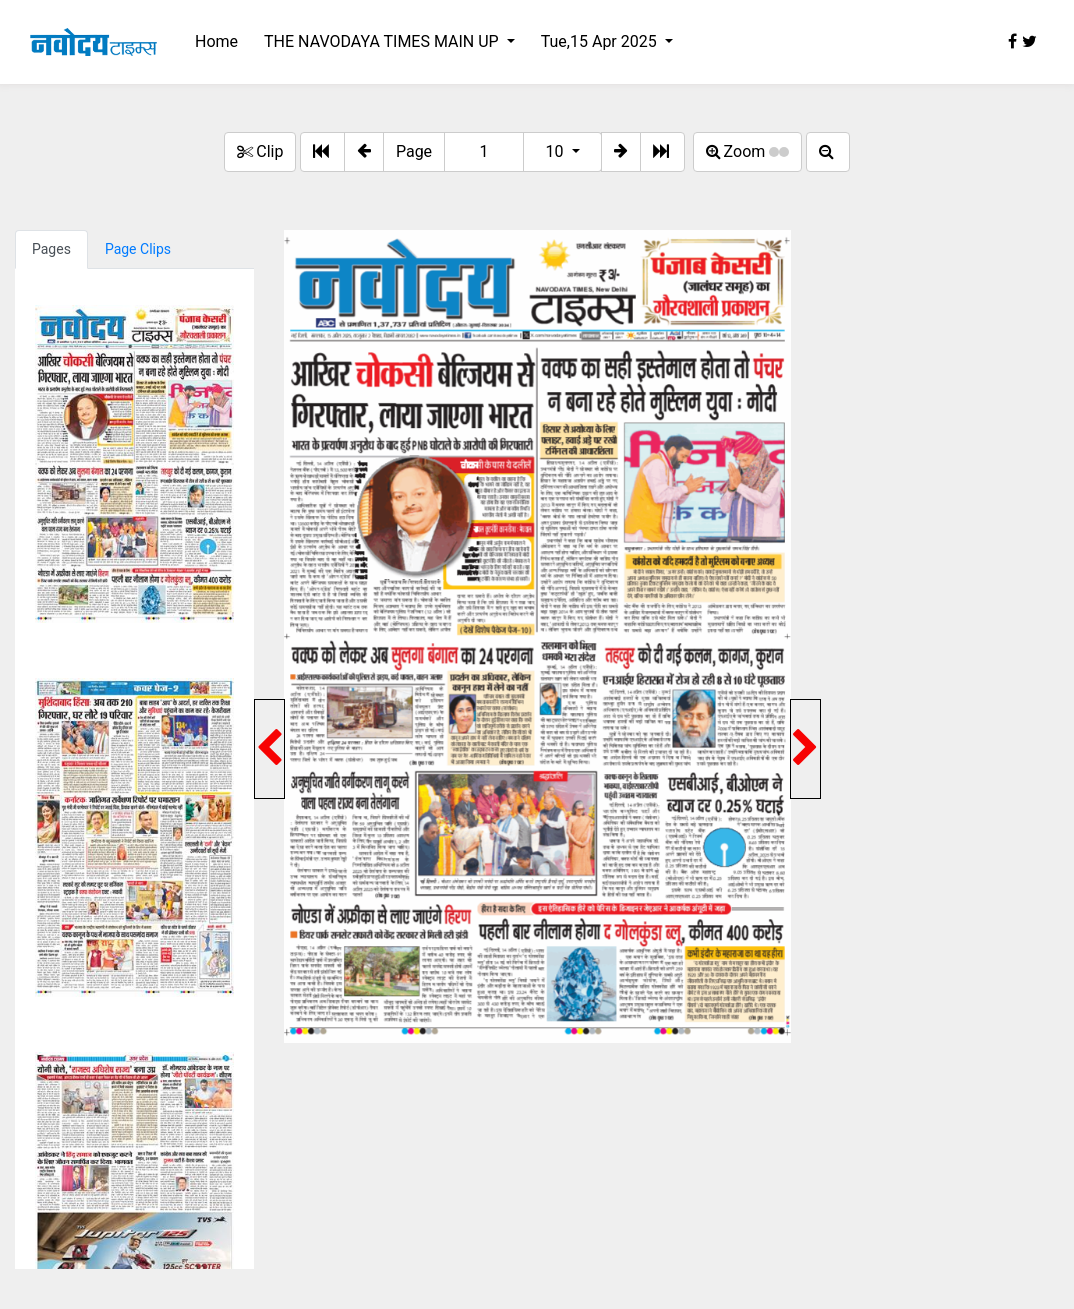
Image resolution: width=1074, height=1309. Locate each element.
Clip (260, 151)
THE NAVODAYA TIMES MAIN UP (383, 41)
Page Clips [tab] (138, 249)
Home (216, 41)
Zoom (748, 151)
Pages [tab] (51, 249)
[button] (364, 152)
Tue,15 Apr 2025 (601, 41)
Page (414, 151)
